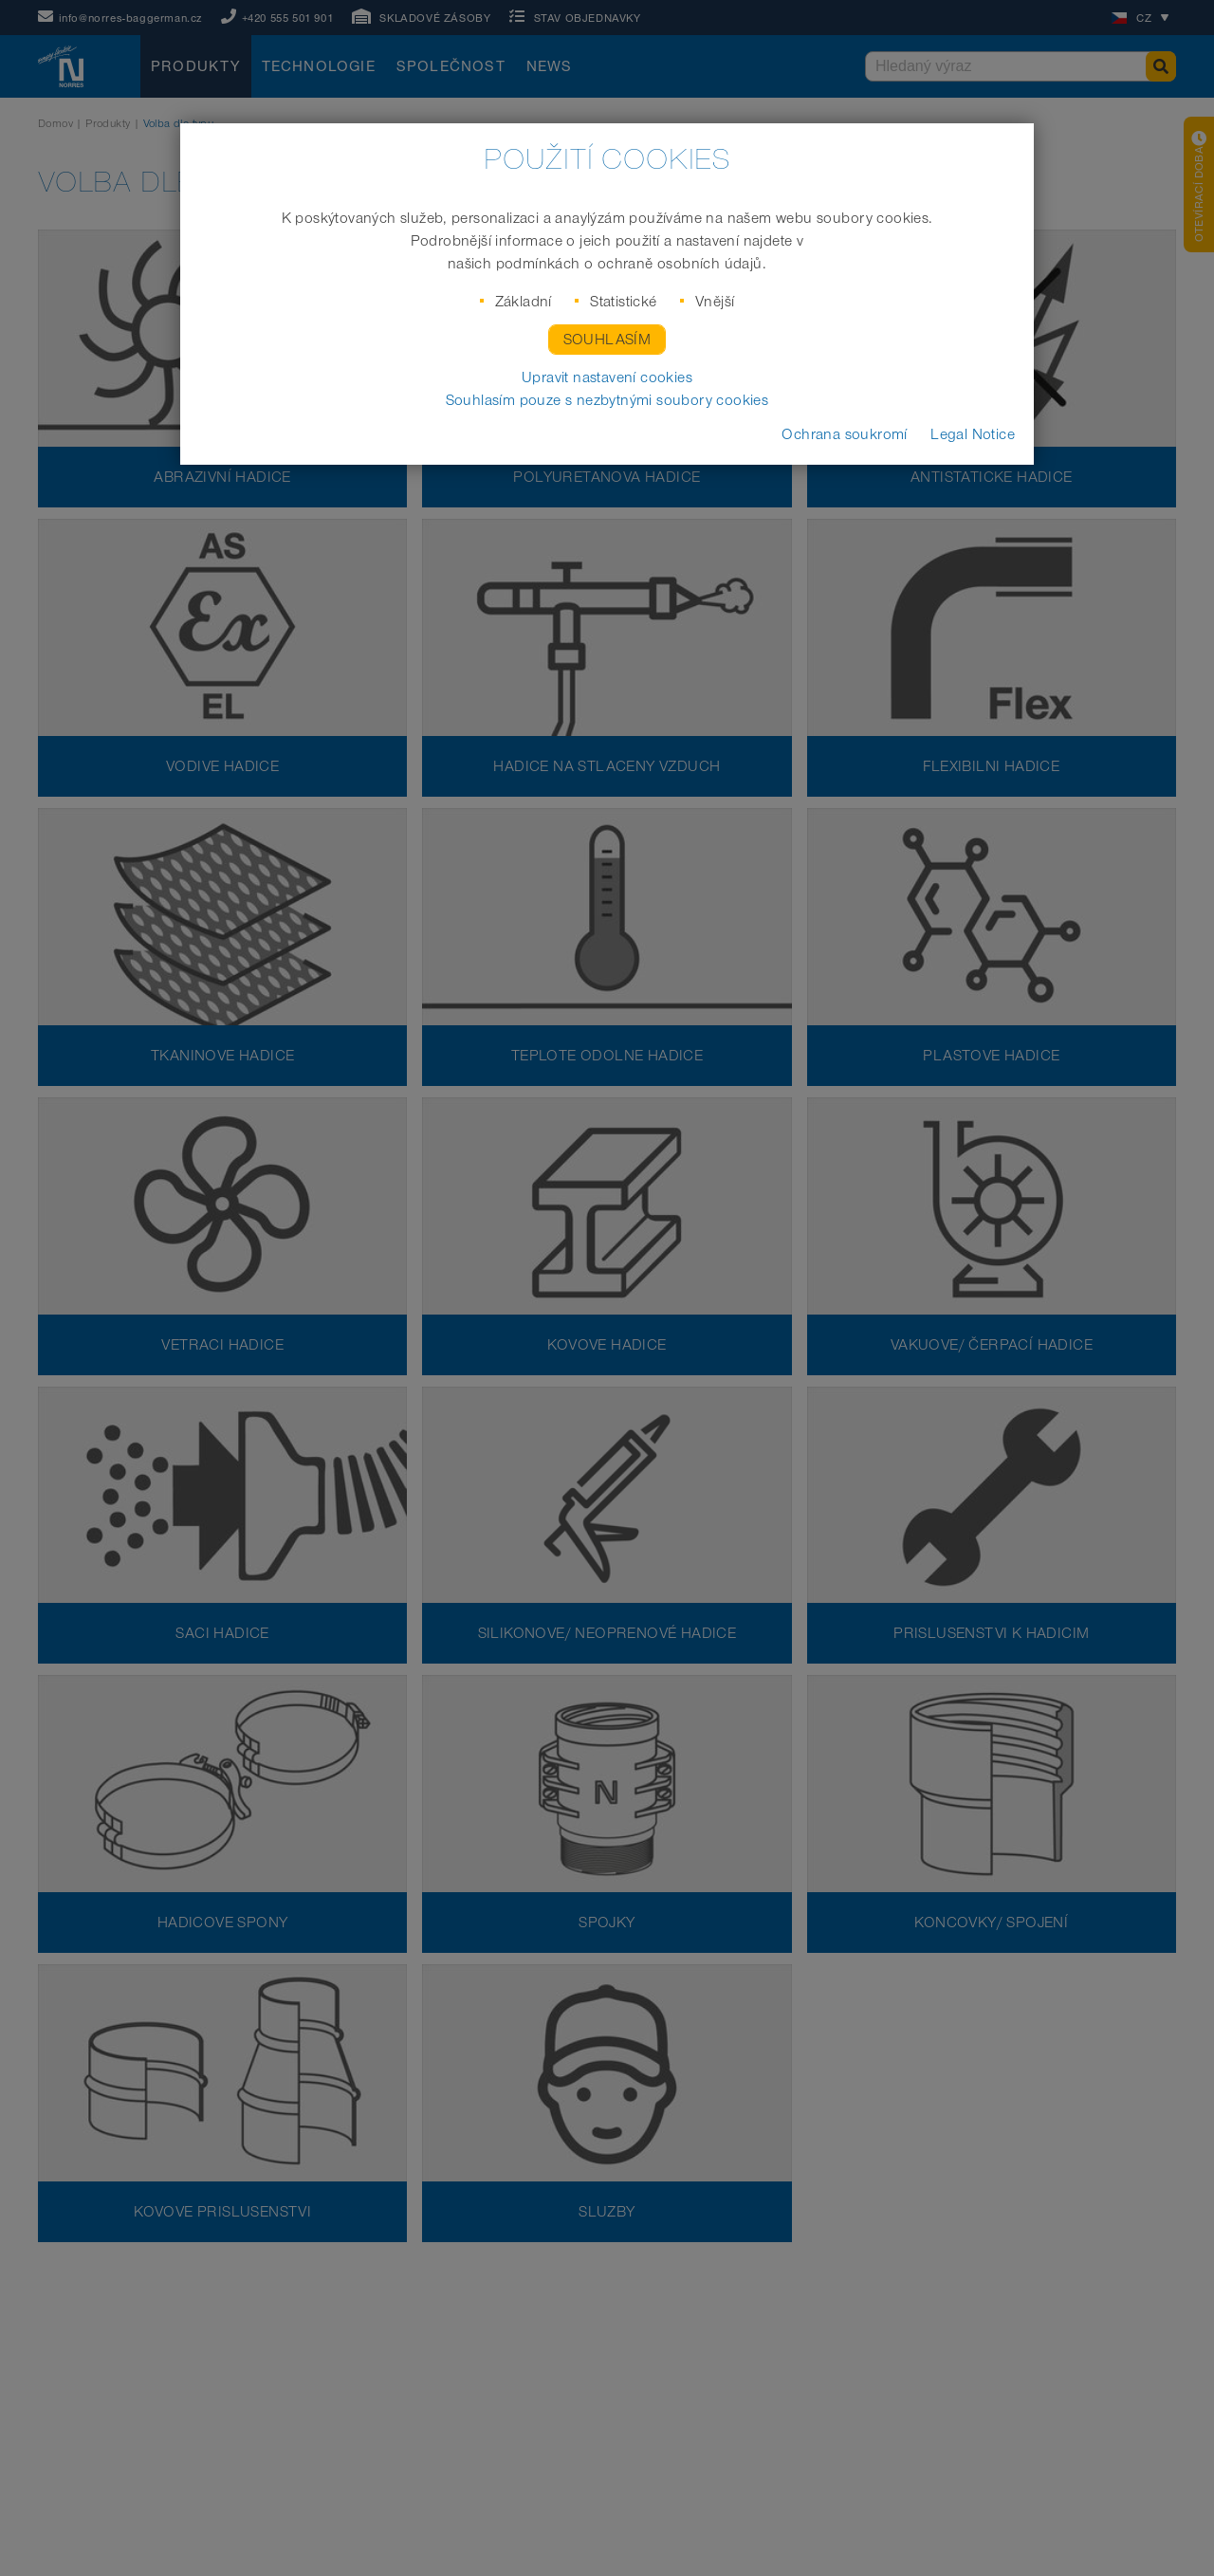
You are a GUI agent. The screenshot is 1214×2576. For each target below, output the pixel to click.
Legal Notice (972, 434)
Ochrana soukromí (844, 434)
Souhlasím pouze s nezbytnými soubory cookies (607, 400)
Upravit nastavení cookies (607, 377)
